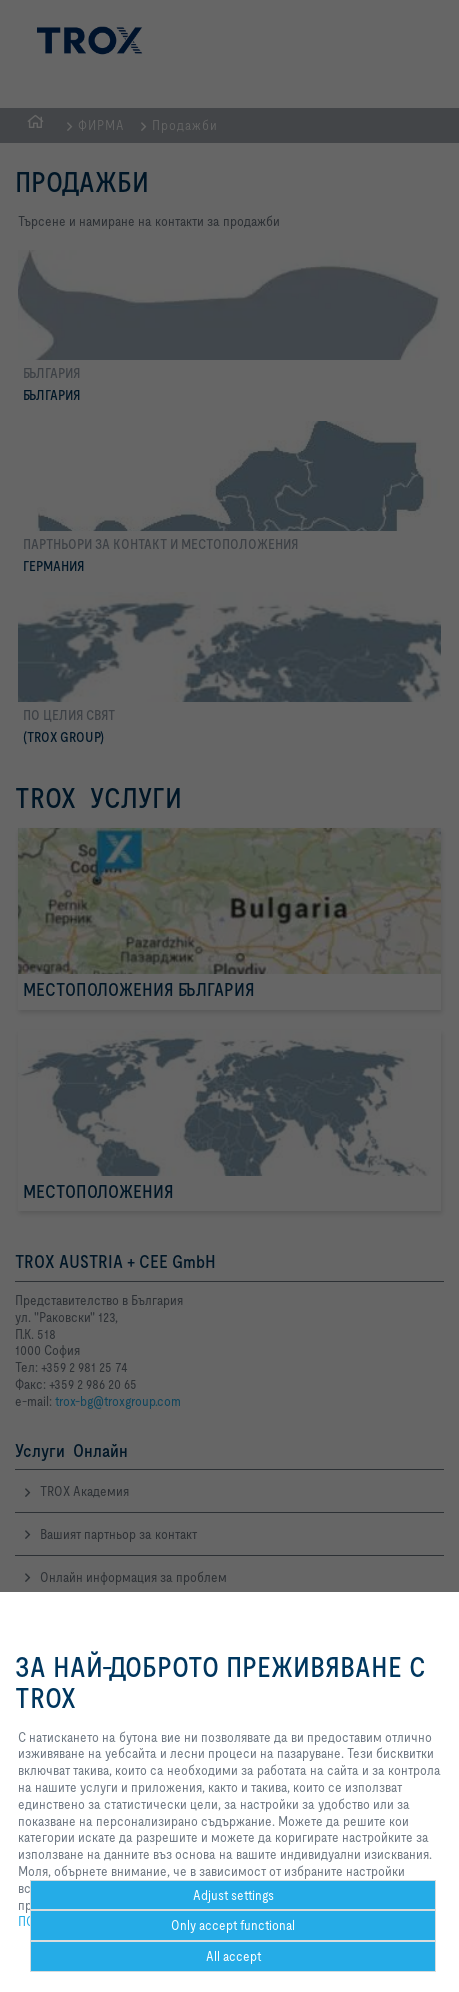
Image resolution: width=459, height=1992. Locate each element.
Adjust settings (233, 1895)
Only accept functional (233, 1925)
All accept (233, 1956)
